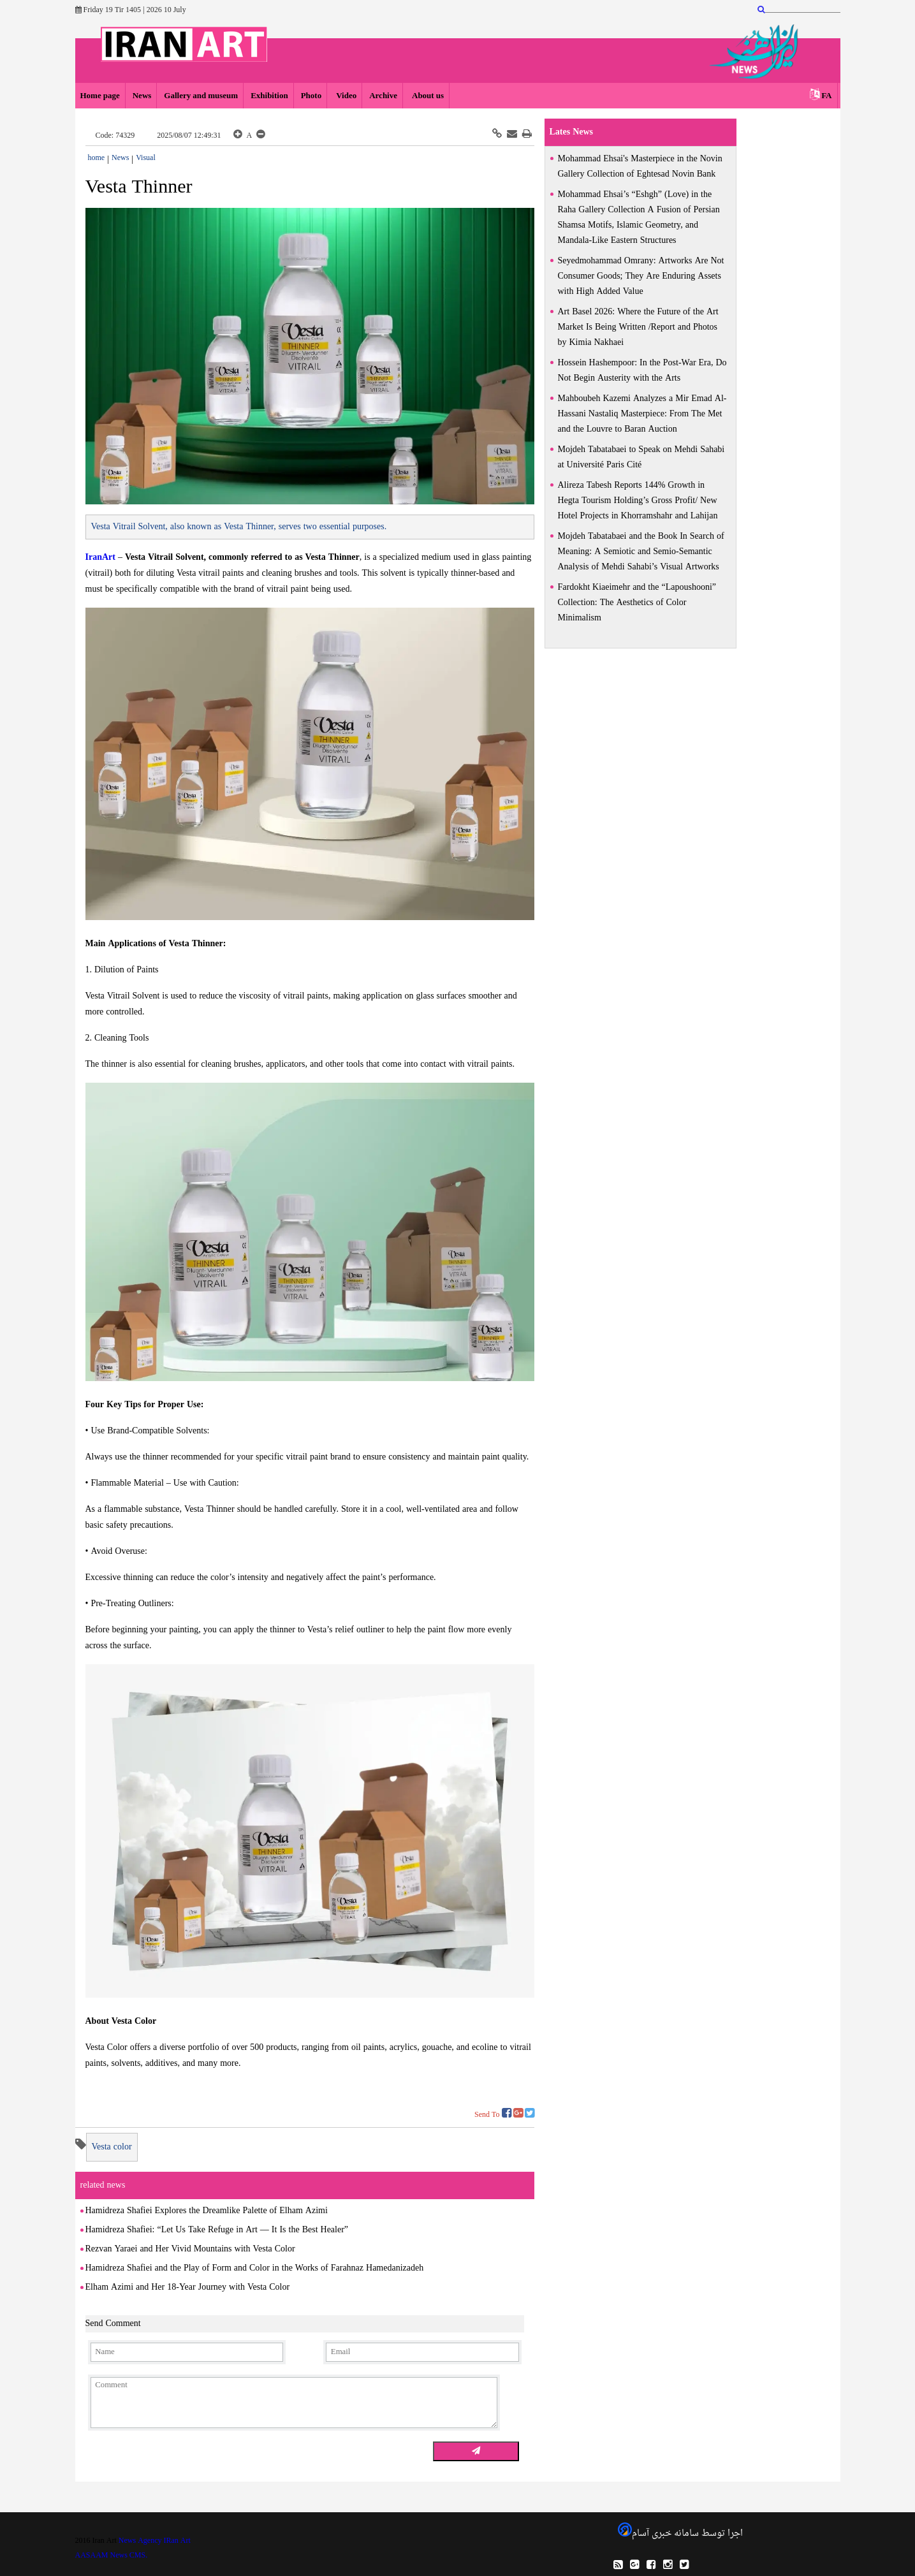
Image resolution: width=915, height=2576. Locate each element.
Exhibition (269, 96)
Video (345, 96)
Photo (311, 96)
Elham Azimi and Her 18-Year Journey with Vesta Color (187, 2287)
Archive (383, 96)
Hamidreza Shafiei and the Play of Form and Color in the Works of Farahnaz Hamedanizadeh (254, 2268)
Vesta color (112, 2147)
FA (826, 96)
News (142, 96)
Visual (146, 158)
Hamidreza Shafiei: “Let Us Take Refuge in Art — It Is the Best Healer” (217, 2230)
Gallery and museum (201, 96)
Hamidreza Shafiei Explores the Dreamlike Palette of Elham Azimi (206, 2211)
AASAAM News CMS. (111, 2556)
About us (427, 96)
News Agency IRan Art (155, 2541)
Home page (100, 96)
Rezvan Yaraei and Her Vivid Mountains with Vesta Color (190, 2249)
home (96, 158)
